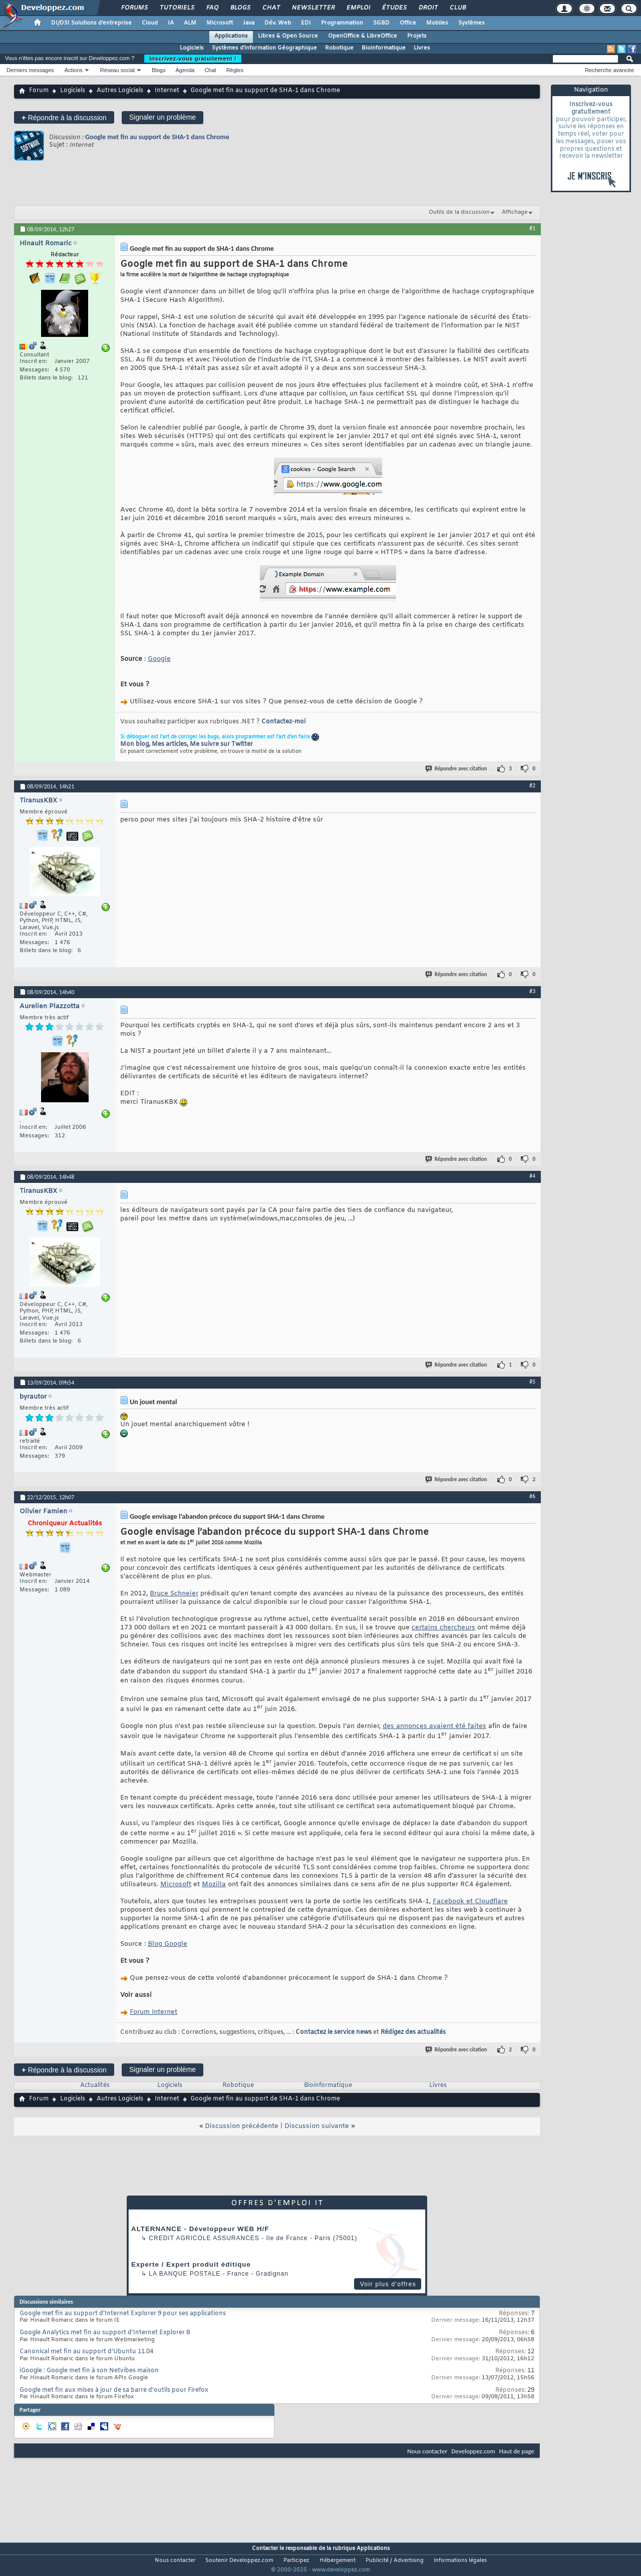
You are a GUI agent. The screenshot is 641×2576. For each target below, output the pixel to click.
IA (171, 23)
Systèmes (471, 23)
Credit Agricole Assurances (204, 2238)
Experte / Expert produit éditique (191, 2264)
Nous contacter (427, 2451)
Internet (167, 91)
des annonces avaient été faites (434, 1726)
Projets (417, 36)
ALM (190, 23)
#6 (532, 1496)
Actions (74, 70)
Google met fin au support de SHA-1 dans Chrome (157, 137)
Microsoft (219, 23)
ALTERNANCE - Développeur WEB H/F (200, 2229)
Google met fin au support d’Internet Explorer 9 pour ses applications (123, 2314)
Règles (234, 70)
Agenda (184, 70)
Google (159, 659)
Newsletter (312, 8)
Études (394, 8)
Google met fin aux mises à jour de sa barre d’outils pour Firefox (114, 2390)
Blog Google (167, 1944)
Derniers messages (30, 70)
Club (457, 8)
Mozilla (214, 1884)
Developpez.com (473, 2451)
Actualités (95, 2085)
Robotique (339, 48)
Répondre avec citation (456, 768)
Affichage (515, 212)
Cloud (150, 23)
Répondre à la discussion (64, 117)
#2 (532, 785)
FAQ (212, 8)
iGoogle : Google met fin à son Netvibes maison (89, 2371)
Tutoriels (176, 8)
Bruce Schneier (174, 1593)
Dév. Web (277, 23)
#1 (532, 228)
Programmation (342, 23)
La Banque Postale (184, 2273)
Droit (427, 8)
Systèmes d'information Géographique (264, 48)
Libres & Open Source (288, 36)
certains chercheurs (443, 1627)
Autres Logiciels (120, 91)
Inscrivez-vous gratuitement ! (192, 59)
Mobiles (437, 23)
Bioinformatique (384, 48)
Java (248, 23)
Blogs (240, 8)
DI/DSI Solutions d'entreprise (91, 23)
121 (83, 377)
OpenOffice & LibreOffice (362, 36)
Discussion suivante (316, 2126)
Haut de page (516, 2451)
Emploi (358, 8)
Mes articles (169, 744)
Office (408, 23)
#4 (532, 1175)
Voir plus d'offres (388, 2284)
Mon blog (134, 744)
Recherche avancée (609, 70)
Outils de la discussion (459, 212)
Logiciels (192, 48)
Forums (134, 8)
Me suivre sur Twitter (221, 744)
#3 (532, 991)
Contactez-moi (283, 722)
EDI (306, 23)
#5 (532, 1381)
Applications (231, 36)
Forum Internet (153, 2012)
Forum (39, 91)
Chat (270, 8)
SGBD (381, 23)
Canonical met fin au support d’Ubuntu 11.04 (86, 2352)
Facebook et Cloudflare (470, 1901)
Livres (422, 48)
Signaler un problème (162, 117)
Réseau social (117, 70)
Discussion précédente (241, 2126)
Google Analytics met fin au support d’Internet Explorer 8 (105, 2333)
